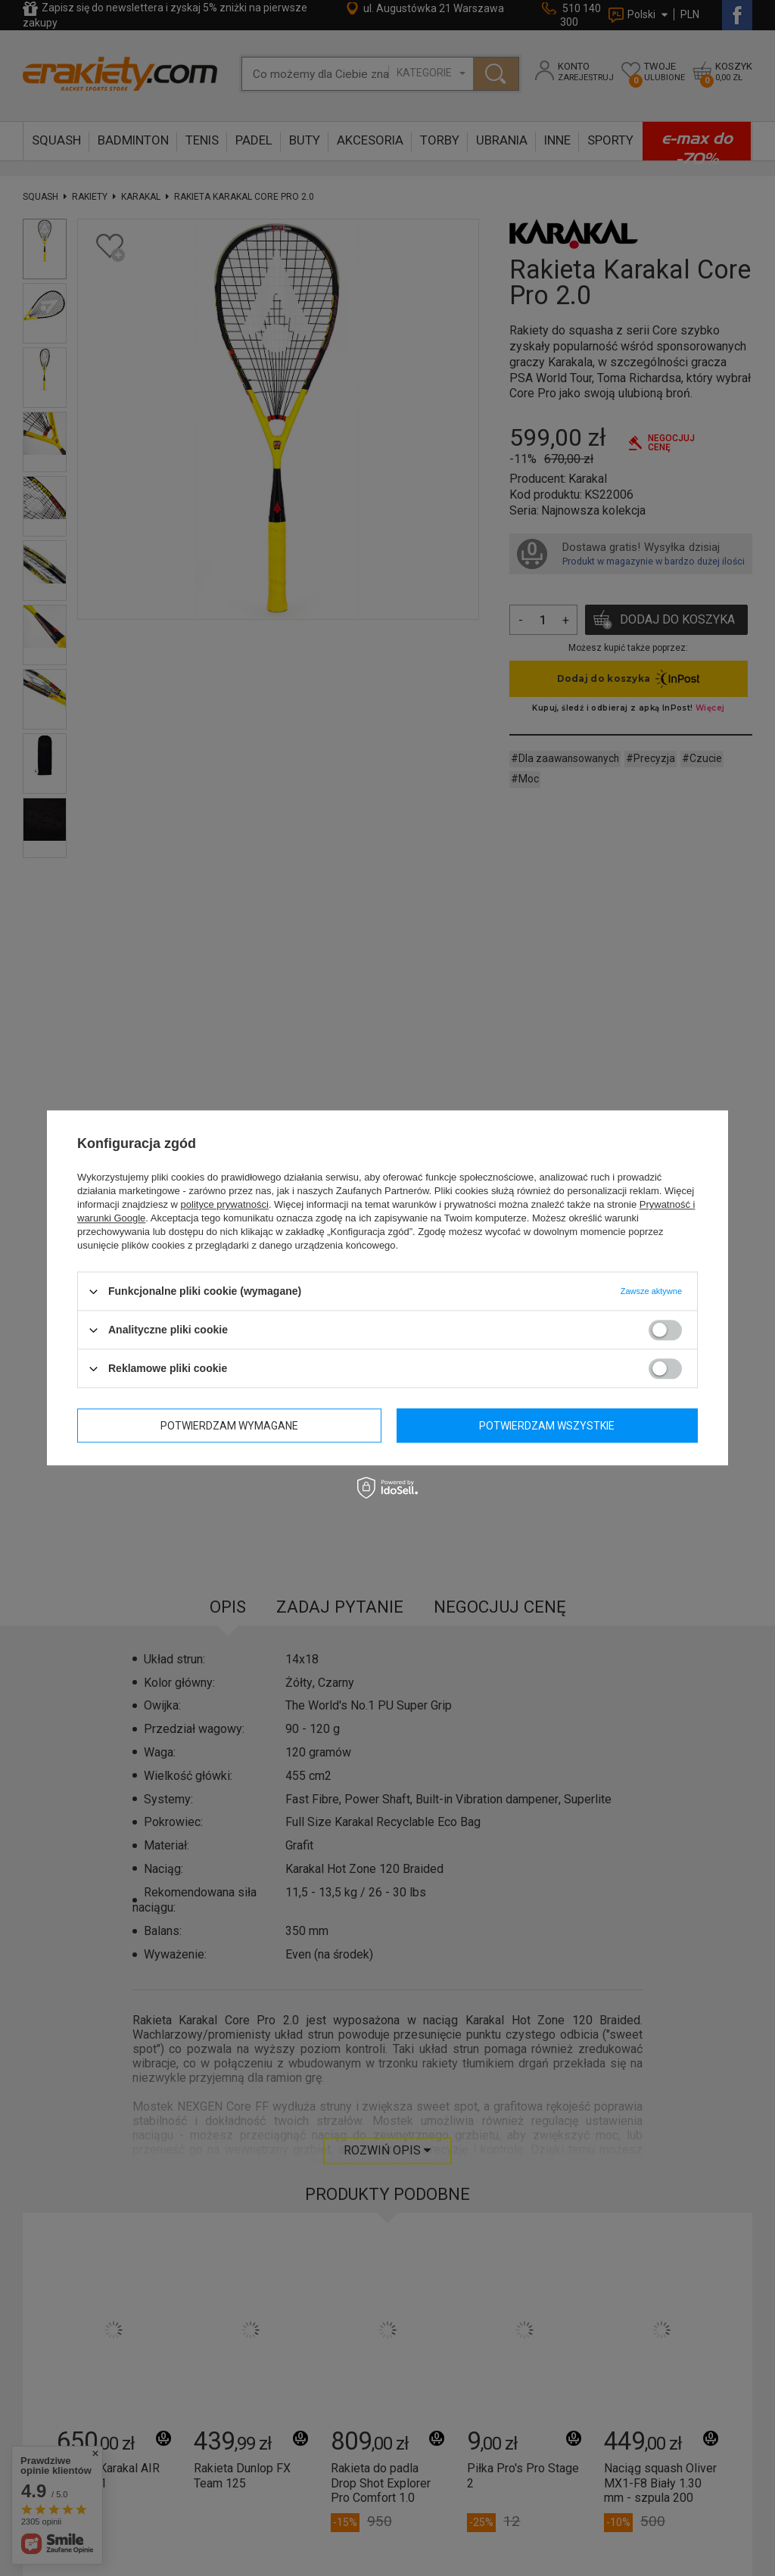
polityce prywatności (225, 1204)
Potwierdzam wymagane (229, 1426)
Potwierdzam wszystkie (547, 1426)
